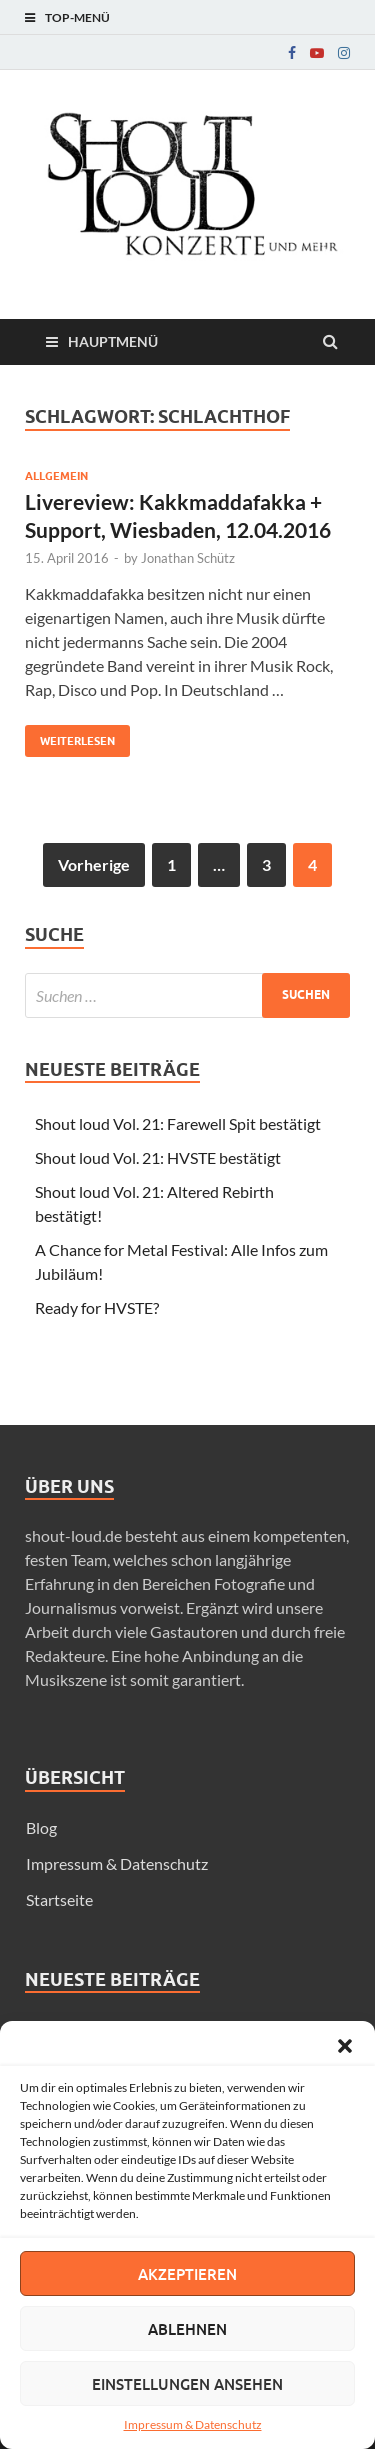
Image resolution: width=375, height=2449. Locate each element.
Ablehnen (187, 2329)
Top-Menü (77, 17)
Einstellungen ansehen (187, 2384)
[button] (345, 2046)
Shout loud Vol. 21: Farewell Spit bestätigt (178, 1123)
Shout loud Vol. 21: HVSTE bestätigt (158, 1157)
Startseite (59, 1899)
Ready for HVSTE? (97, 1307)
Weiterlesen (70, 736)
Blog (41, 1827)
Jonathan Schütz (188, 558)
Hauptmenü (113, 341)
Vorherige (94, 864)
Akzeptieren (187, 2274)
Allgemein (56, 476)
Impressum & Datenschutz (193, 2424)
